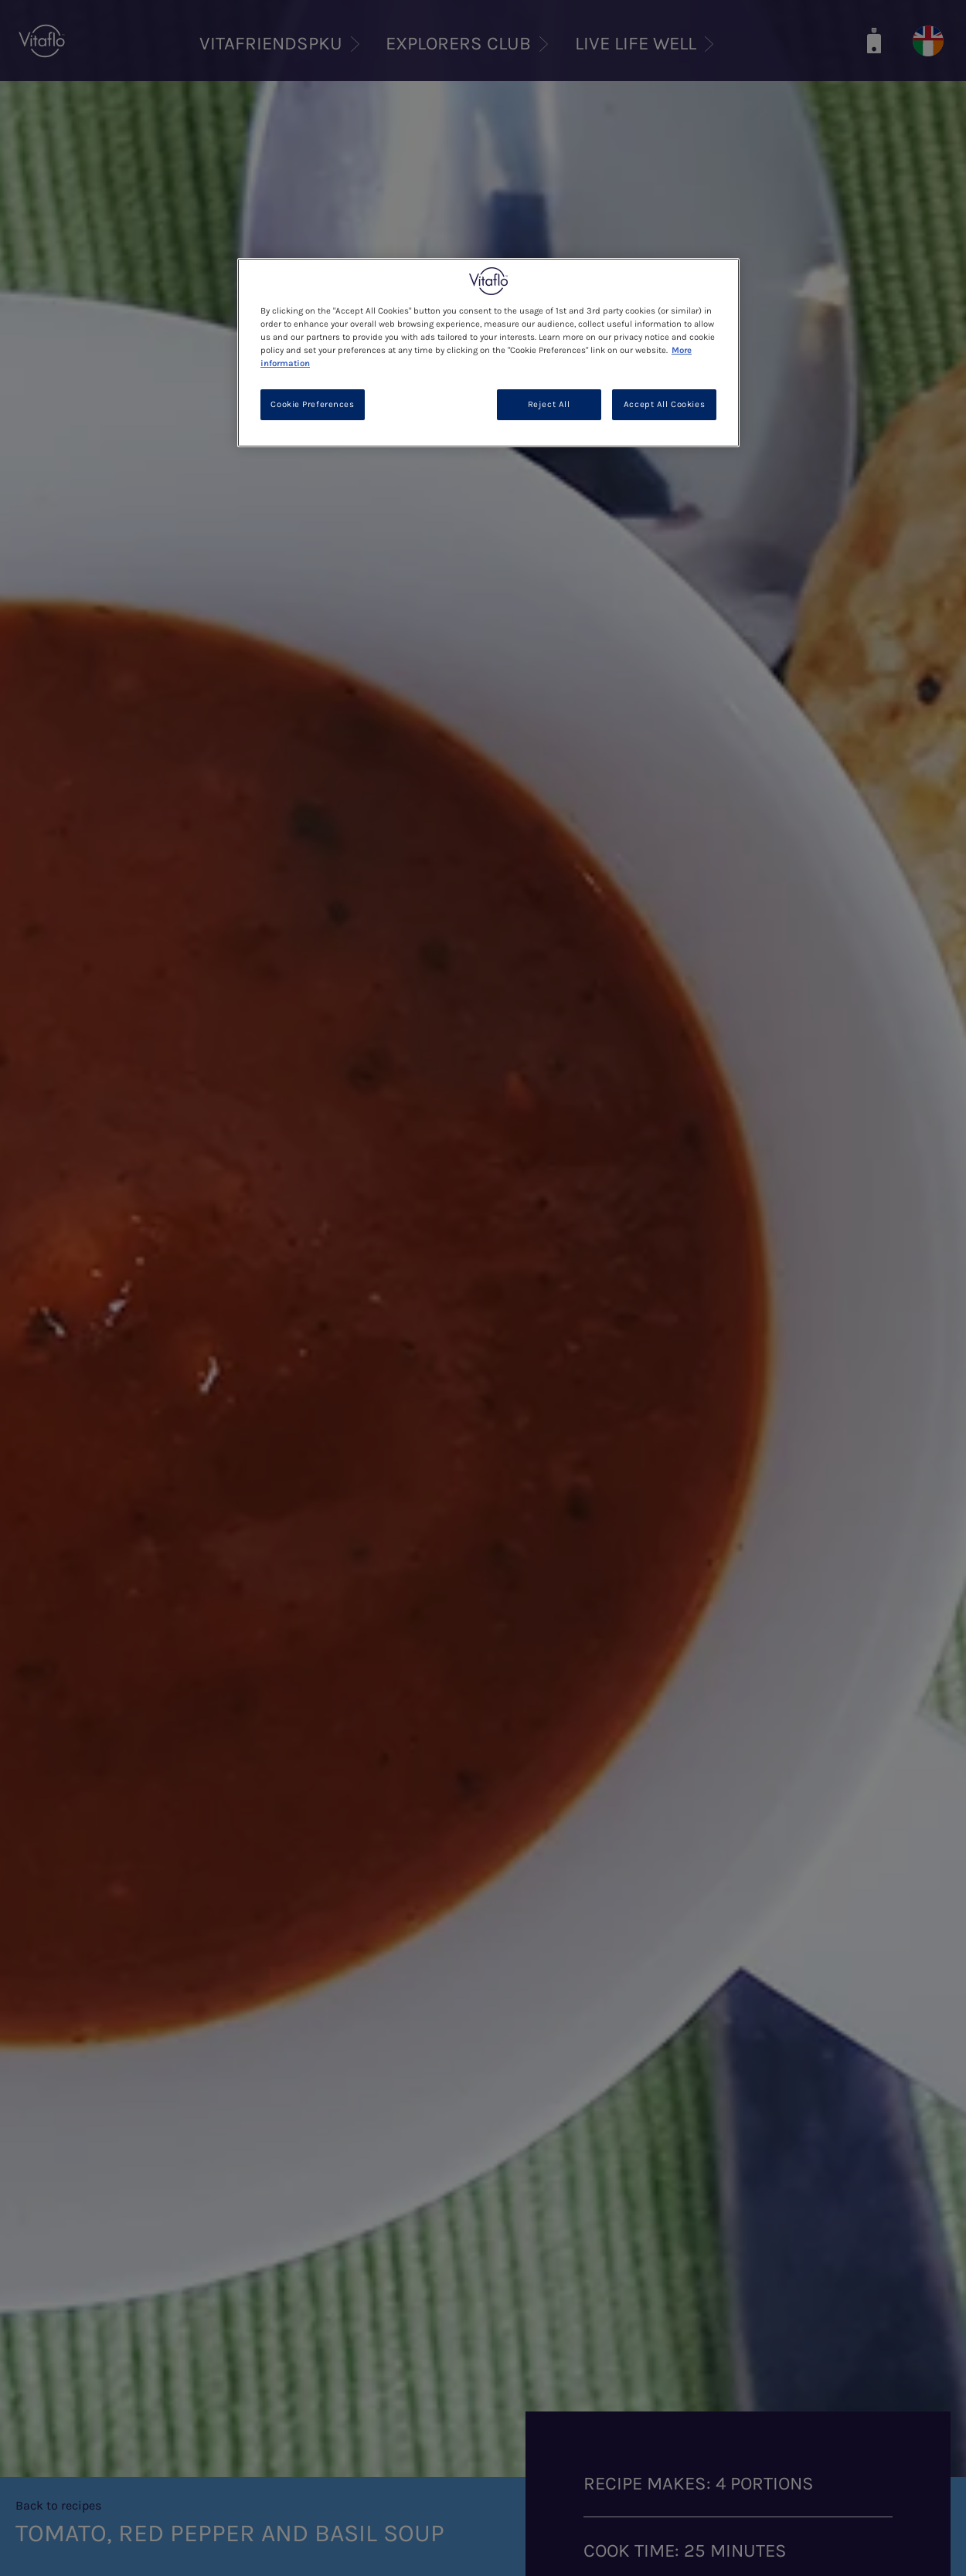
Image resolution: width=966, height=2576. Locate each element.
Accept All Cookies (664, 404)
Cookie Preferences (312, 404)
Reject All (549, 404)
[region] (488, 352)
